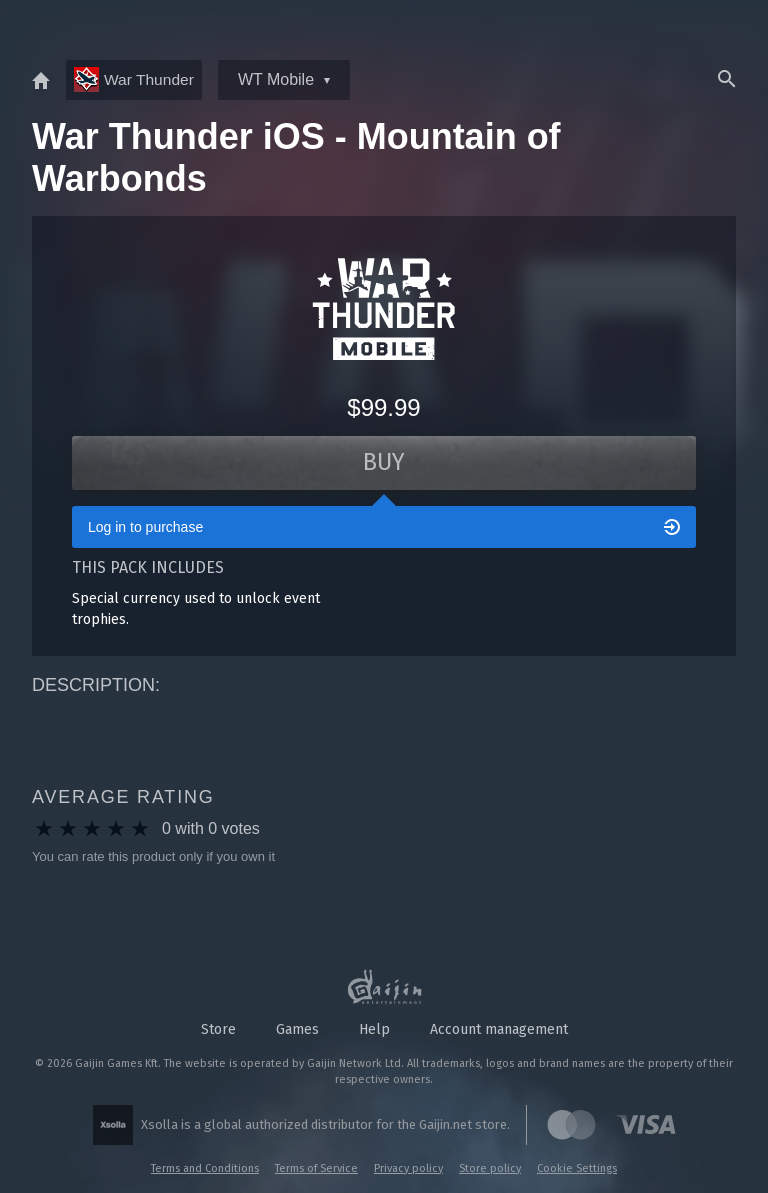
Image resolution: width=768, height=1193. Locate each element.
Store (218, 1029)
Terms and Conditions (205, 1168)
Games (297, 1029)
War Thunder (135, 79)
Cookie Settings (577, 1168)
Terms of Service (316, 1168)
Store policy (490, 1168)
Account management (499, 1029)
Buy (384, 464)
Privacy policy (408, 1168)
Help (374, 1029)
